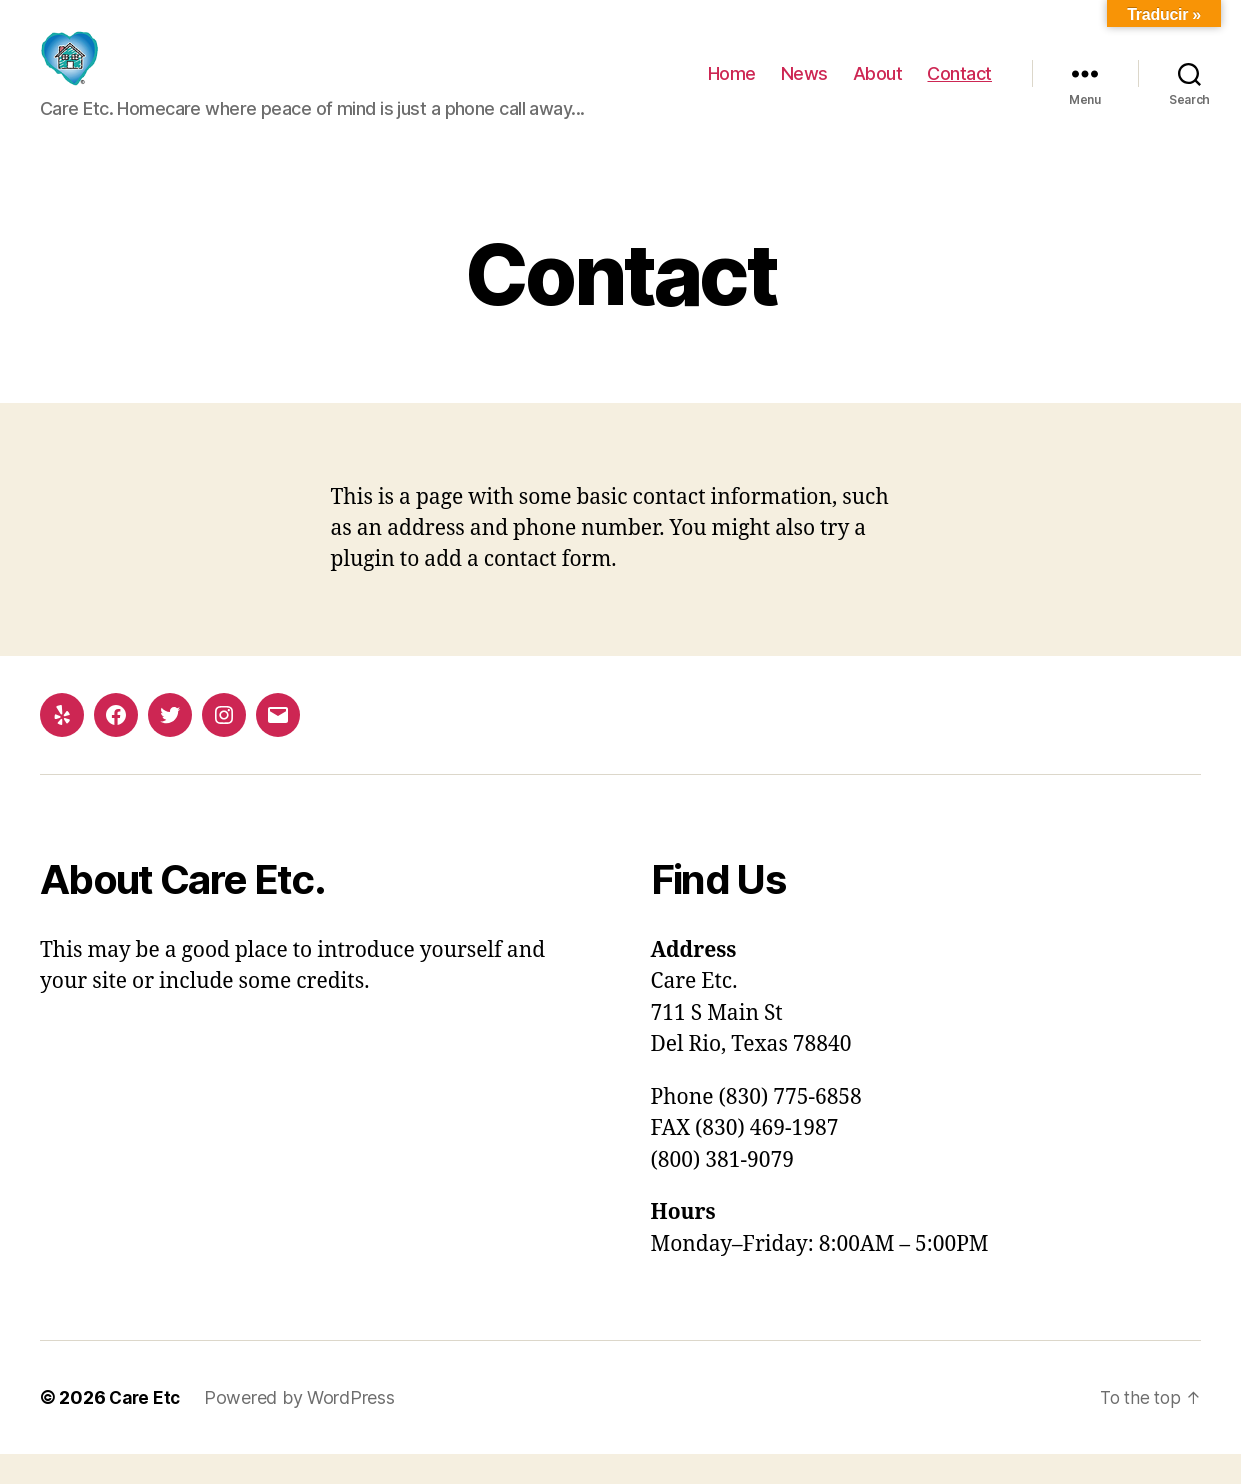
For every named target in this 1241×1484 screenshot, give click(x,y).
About (878, 88)
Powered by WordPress (303, 1427)
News (804, 88)
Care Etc (146, 1427)
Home (732, 88)
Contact (959, 88)
